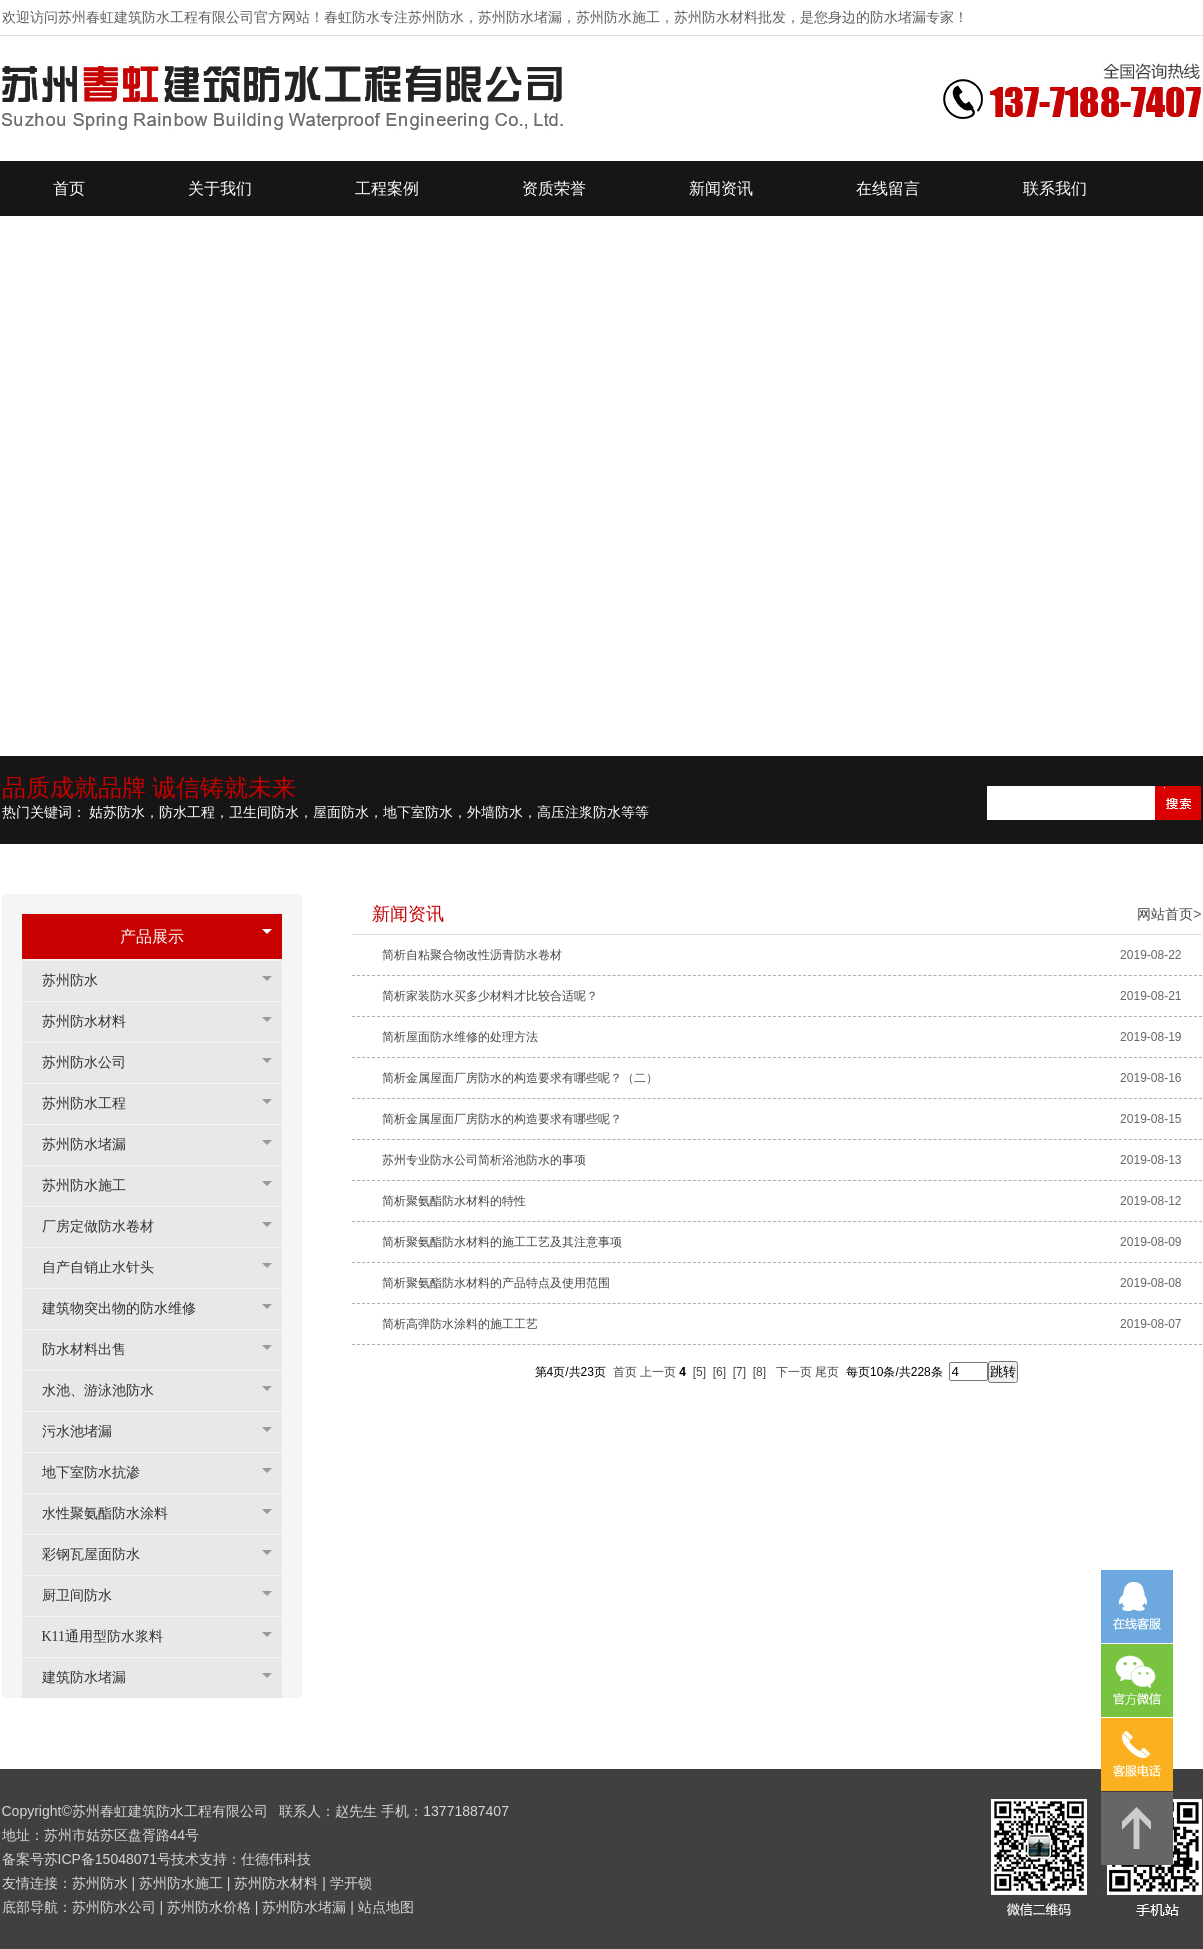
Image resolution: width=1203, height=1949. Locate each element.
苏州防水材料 (94, 1021)
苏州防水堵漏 (94, 1144)
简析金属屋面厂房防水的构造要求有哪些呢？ (502, 1119)
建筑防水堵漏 (94, 1677)
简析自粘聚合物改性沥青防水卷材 (472, 955)
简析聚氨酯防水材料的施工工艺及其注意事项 (502, 1242)
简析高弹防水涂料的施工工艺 (460, 1324)
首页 (625, 1372)
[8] (759, 1372)
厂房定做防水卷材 (108, 1226)
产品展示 (152, 936)
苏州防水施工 (94, 1185)
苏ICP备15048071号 (108, 1859)
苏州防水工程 (94, 1103)
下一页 (794, 1372)
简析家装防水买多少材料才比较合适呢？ (490, 996)
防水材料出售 (94, 1349)
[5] (699, 1372)
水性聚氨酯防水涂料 (115, 1513)
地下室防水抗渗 (101, 1472)
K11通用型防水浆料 (113, 1636)
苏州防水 (80, 980)
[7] (739, 1372)
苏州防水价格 (209, 1907)
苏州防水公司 (94, 1062)
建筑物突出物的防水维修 (129, 1308)
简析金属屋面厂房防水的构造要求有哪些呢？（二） (520, 1078)
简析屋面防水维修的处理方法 (460, 1037)
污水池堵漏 (87, 1431)
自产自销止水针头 (108, 1267)
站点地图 (386, 1907)
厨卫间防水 (87, 1595)
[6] (719, 1372)
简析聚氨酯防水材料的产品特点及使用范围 (496, 1283)
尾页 (827, 1372)
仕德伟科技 (276, 1859)
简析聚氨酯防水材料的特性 (454, 1201)
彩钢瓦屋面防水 (101, 1554)
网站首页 (1165, 914)
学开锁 (351, 1883)
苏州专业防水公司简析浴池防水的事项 (484, 1160)
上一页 (658, 1372)
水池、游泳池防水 (108, 1390)
